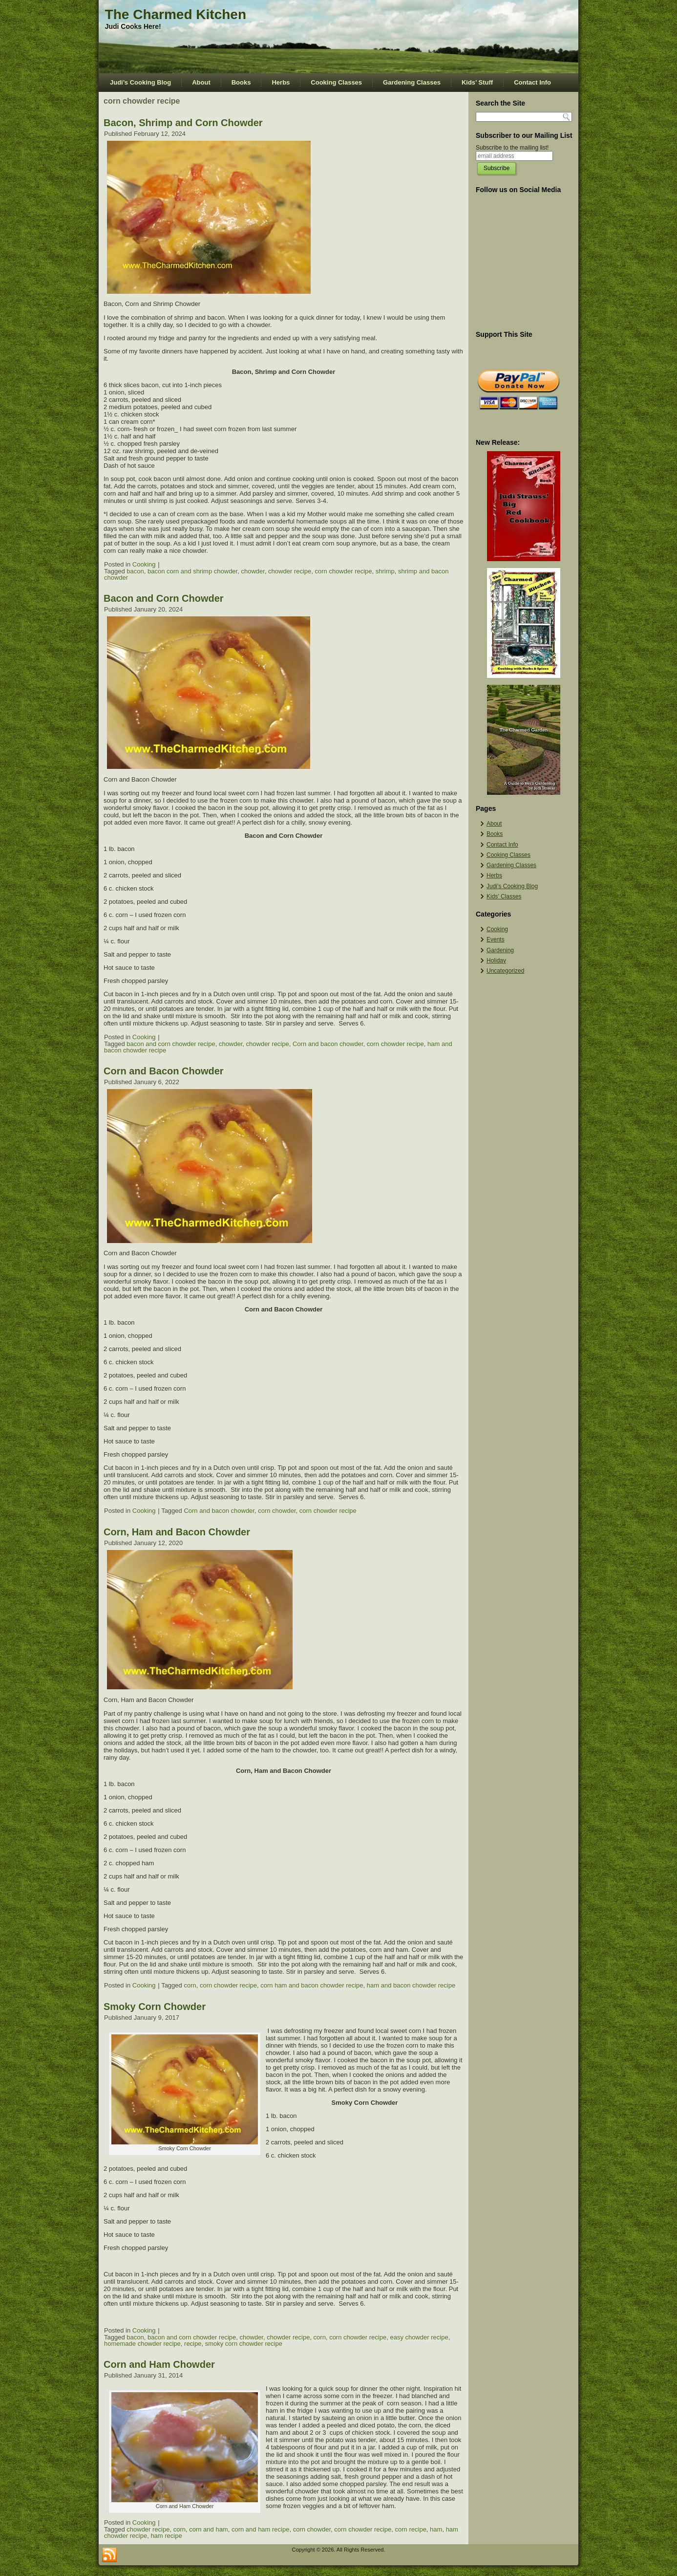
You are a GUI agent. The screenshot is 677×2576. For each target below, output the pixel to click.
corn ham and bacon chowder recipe (311, 1985)
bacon (135, 571)
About (201, 82)
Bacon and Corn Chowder (164, 598)
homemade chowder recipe (142, 2343)
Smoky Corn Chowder (155, 2006)
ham (436, 2529)
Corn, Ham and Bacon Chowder (177, 1532)
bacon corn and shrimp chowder (192, 571)
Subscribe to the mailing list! (512, 147)
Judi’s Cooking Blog (140, 82)
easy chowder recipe (419, 2337)
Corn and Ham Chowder (159, 2364)
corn (190, 1985)
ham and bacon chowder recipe (411, 1985)
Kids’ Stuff (477, 82)
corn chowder (277, 1510)
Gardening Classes (412, 82)
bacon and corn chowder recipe (171, 1044)
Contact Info (532, 82)
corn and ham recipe (261, 2529)
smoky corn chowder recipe (243, 2343)
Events (496, 939)
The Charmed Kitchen (175, 14)
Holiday (496, 960)
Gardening (500, 950)
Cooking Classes (336, 82)
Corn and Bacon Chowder (164, 1071)
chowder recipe (289, 571)
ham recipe (166, 2535)
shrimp (385, 571)
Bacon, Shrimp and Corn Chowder (183, 122)
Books (241, 82)
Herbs (281, 82)
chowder (252, 571)
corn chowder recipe (343, 571)
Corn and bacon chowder (328, 1044)
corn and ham (208, 2529)
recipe (192, 2343)
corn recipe (410, 2529)
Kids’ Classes (504, 896)
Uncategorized (505, 970)
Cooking (144, 564)
